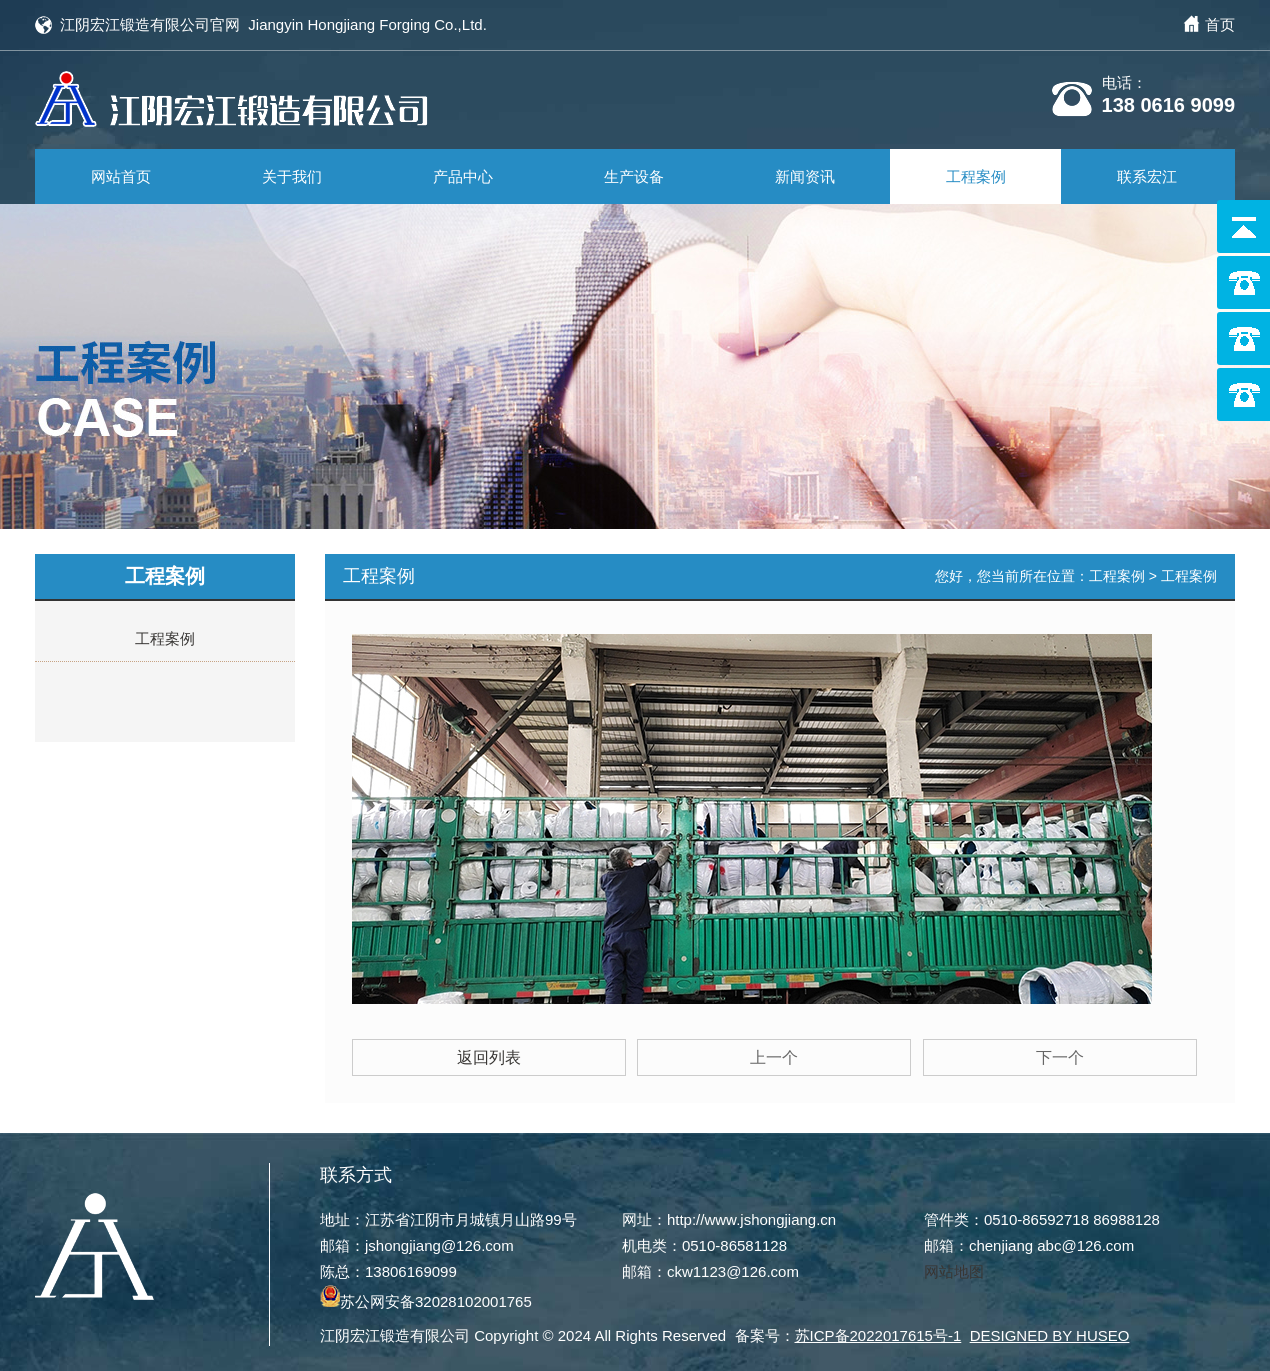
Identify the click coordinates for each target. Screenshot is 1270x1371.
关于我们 (292, 176)
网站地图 (954, 1266)
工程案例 (976, 176)
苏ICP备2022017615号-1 (878, 1330)
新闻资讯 (805, 176)
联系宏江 (1147, 176)
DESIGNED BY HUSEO (1050, 1330)
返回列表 (489, 1051)
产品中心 (463, 176)
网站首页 (121, 176)
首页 (1220, 24)
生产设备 (634, 176)
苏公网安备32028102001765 (426, 1296)
